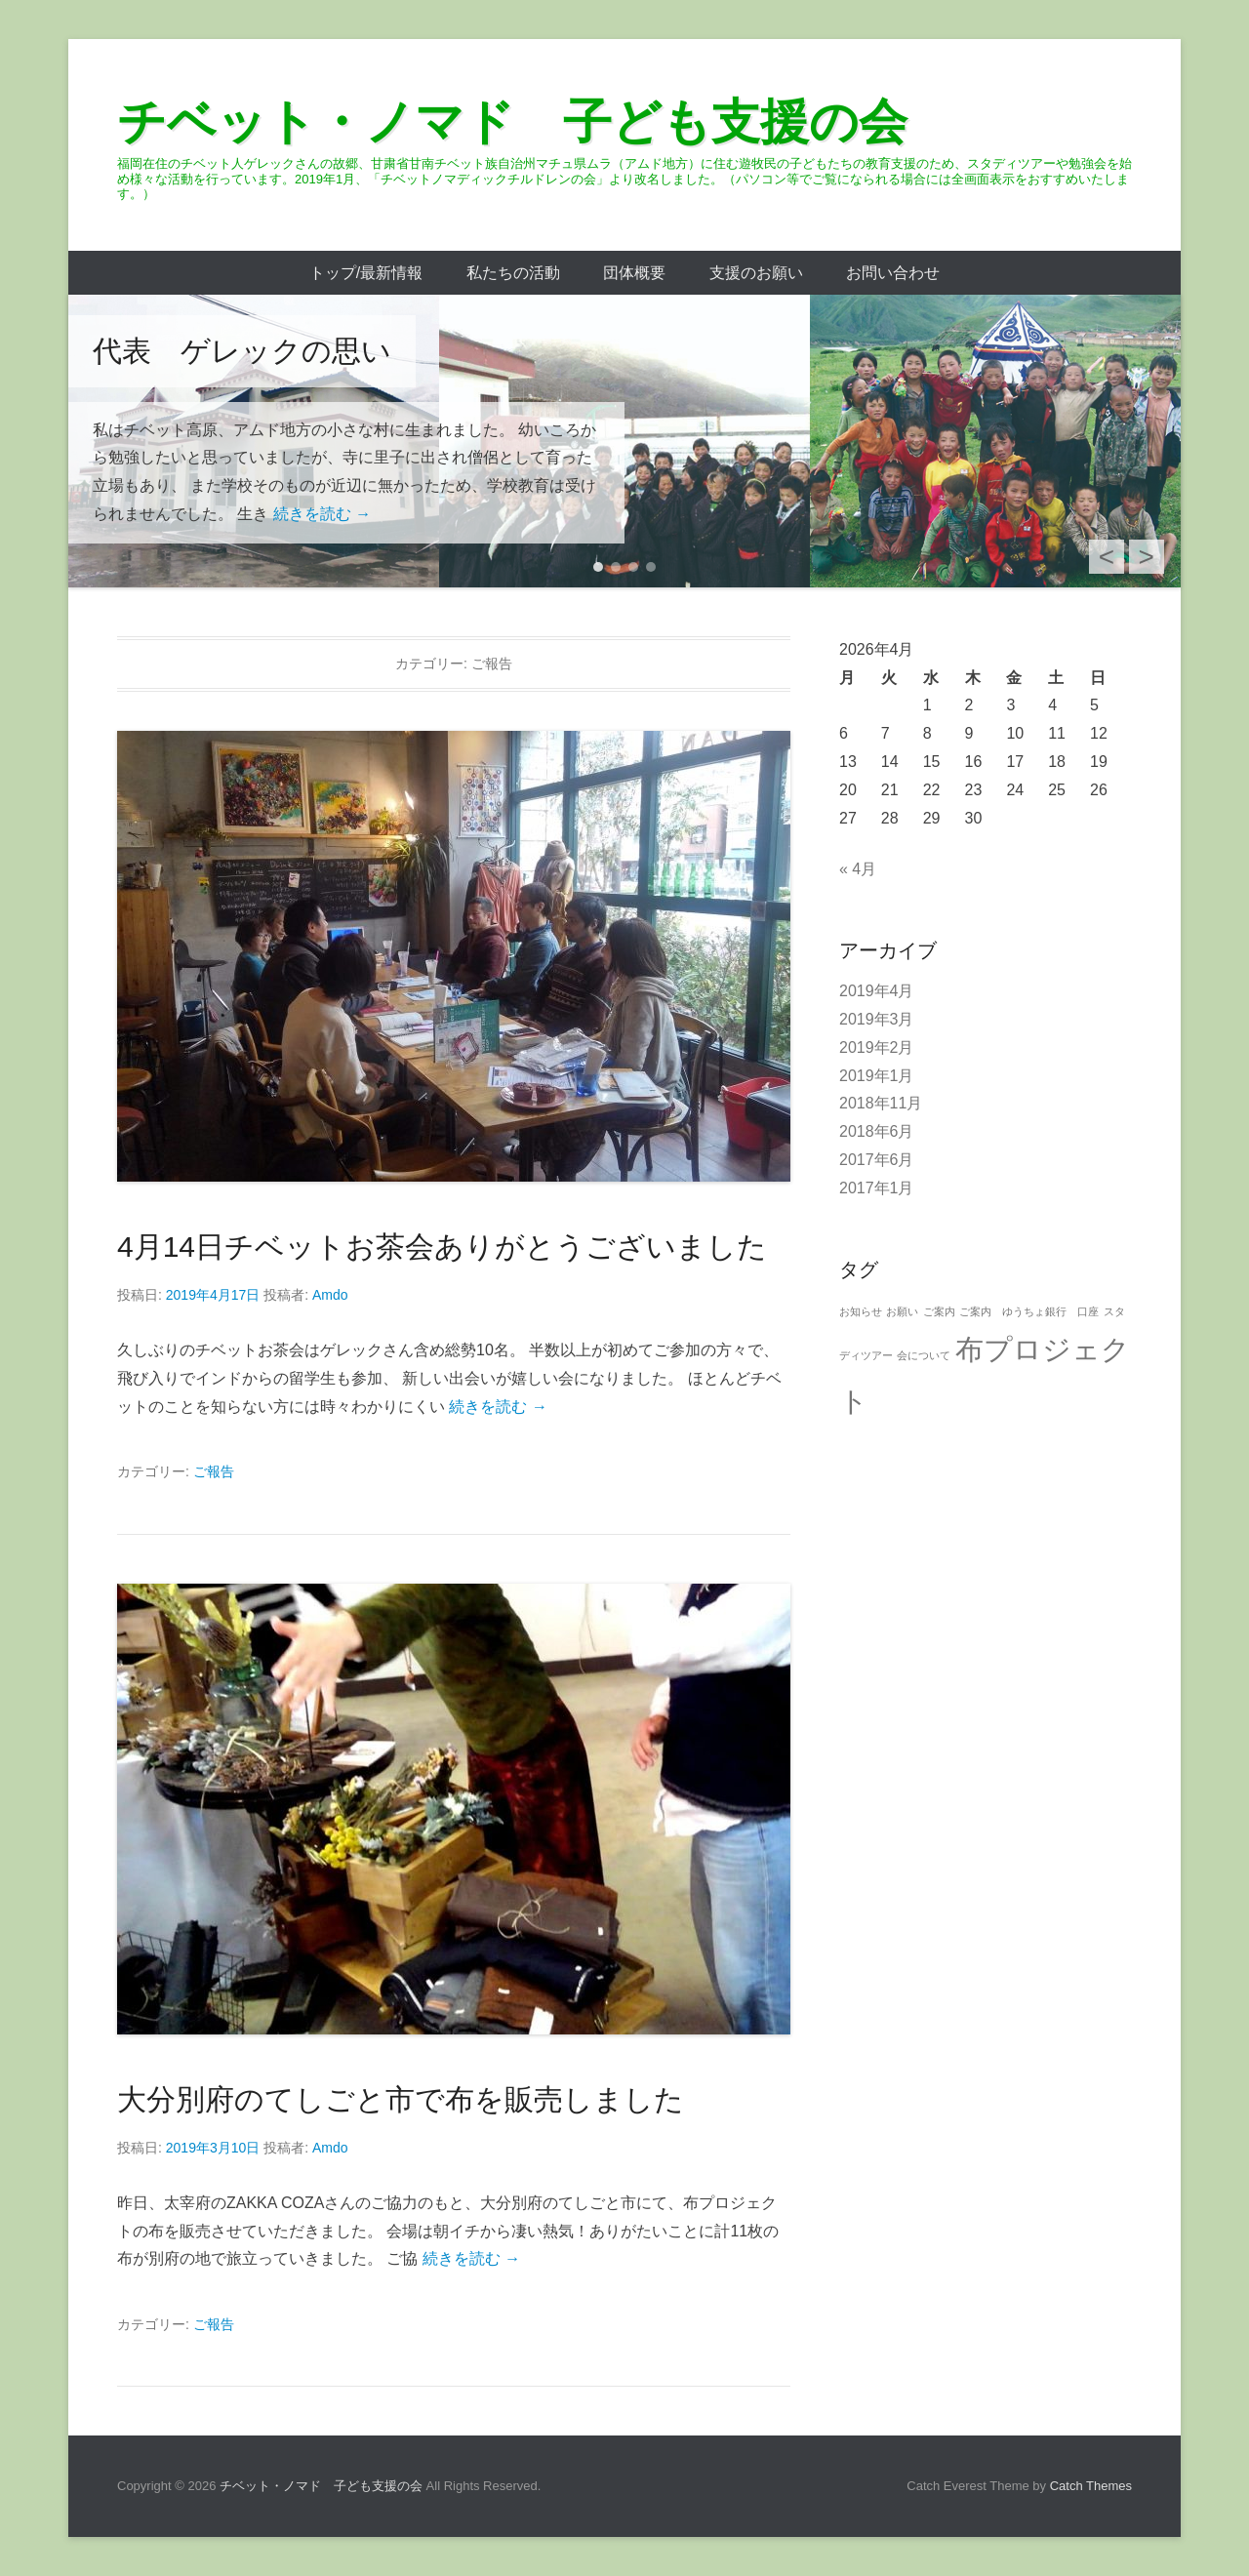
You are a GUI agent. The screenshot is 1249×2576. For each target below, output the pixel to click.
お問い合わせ (893, 272)
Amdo (330, 1295)
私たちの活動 (513, 272)
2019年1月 (876, 1075)
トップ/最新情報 (366, 272)
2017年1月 (876, 1188)
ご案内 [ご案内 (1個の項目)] (939, 1311)
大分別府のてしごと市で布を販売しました (400, 2099)
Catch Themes (1091, 2485)
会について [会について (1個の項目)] (923, 1355)
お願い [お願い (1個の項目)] (902, 1311)
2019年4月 (876, 991)
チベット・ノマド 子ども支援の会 (512, 122)
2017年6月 (876, 1159)
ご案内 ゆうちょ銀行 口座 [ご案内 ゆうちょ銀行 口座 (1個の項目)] (1029, 1311)
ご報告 (213, 1471)
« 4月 (857, 869)
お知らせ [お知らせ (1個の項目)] (860, 1311)
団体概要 (634, 272)
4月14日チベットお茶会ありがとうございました (442, 1246)
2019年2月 (876, 1047)
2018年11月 (880, 1103)
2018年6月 (876, 1131)
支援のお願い (756, 272)
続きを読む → (322, 513)
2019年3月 (876, 1019)
